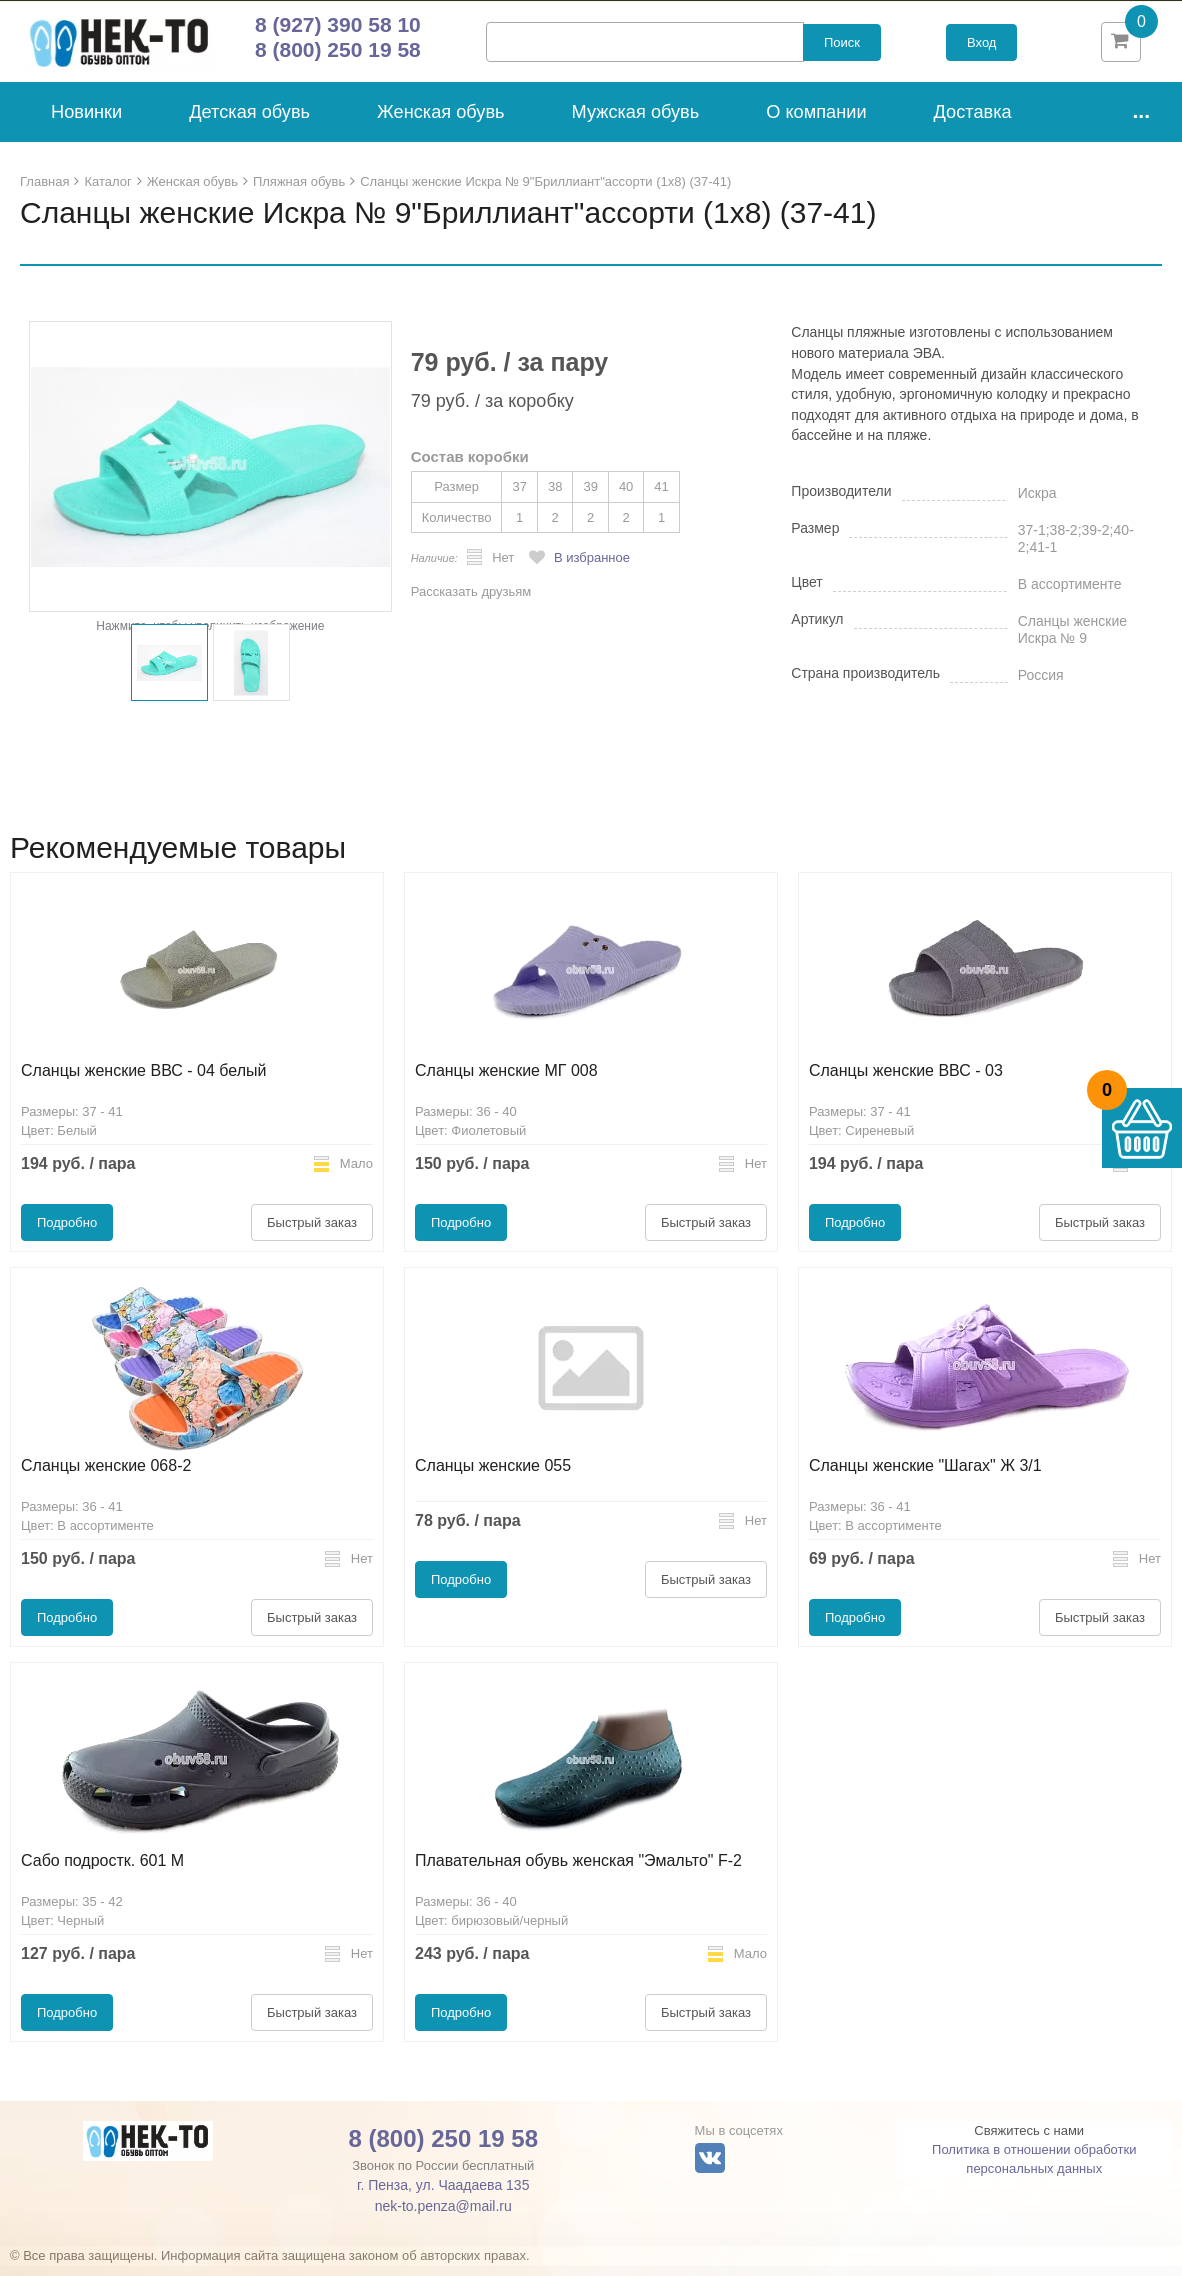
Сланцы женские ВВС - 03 (906, 1080)
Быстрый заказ (312, 1232)
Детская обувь (249, 122)
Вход (981, 47)
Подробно (67, 1232)
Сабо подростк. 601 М (102, 1870)
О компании (816, 122)
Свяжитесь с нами (1029, 2140)
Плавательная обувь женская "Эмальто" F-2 (578, 1870)
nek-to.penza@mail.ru (443, 2216)
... (1141, 120)
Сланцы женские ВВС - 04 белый (143, 1080)
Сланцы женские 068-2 (106, 1475)
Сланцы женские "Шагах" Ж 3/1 (925, 1475)
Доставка (973, 122)
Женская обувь (441, 122)
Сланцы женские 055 (493, 1475)
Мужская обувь (636, 122)
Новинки (86, 122)
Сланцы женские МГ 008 (506, 1080)
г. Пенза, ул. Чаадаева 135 (443, 2195)
